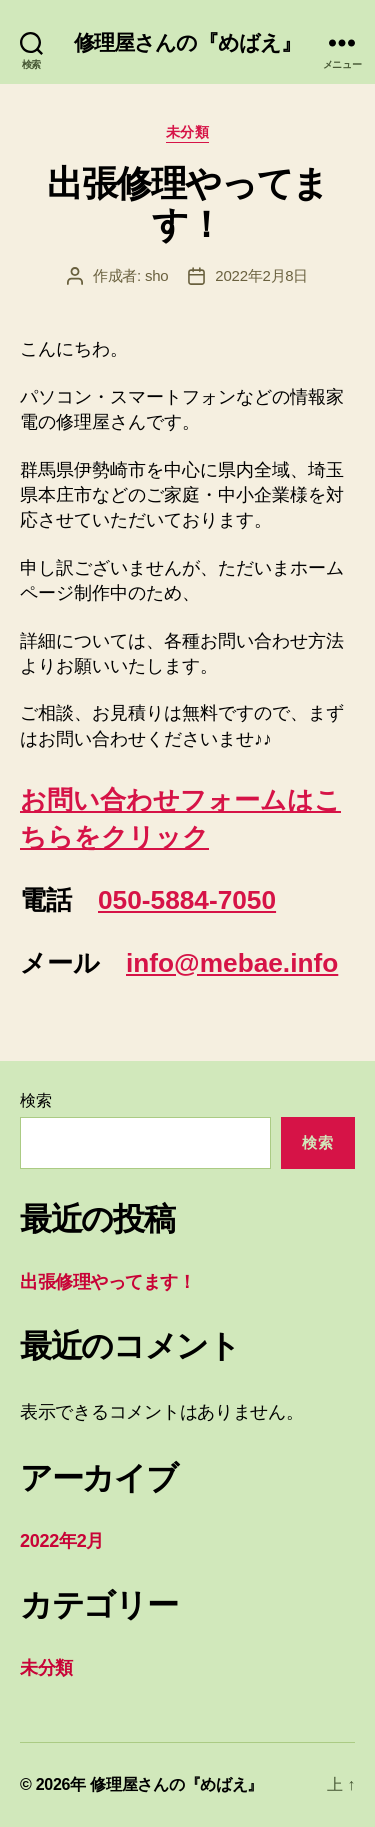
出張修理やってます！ (187, 204)
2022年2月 (62, 1541)
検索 (35, 1100)
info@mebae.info (232, 963)
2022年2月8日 (261, 275)
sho (156, 275)
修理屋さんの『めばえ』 (187, 42)
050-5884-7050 (187, 900)
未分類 (188, 132)
